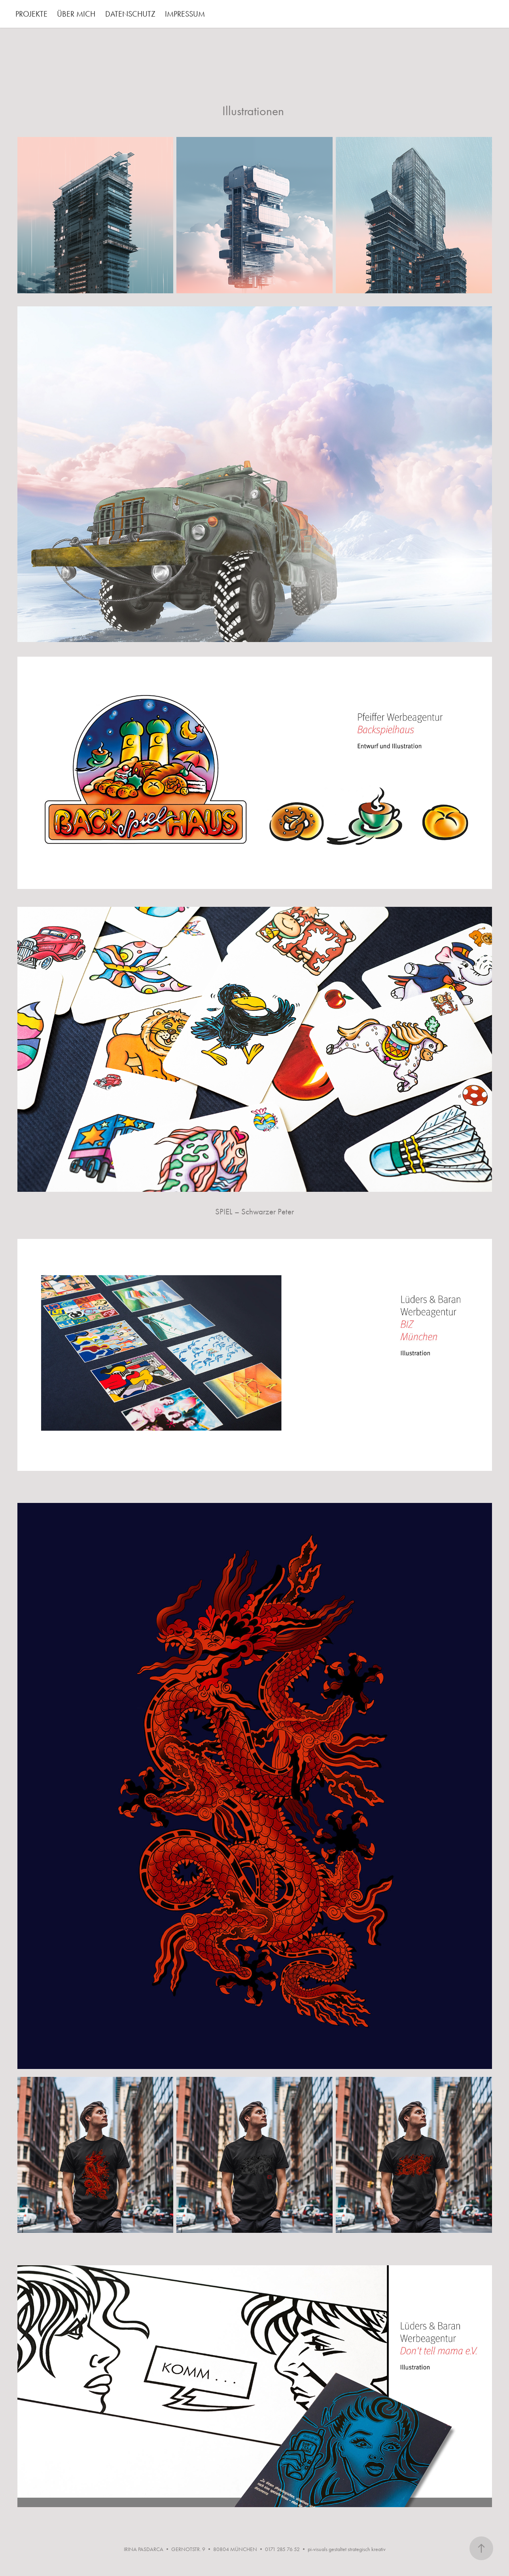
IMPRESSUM (185, 14)
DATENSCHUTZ (130, 14)
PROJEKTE (31, 14)
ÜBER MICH (76, 14)
